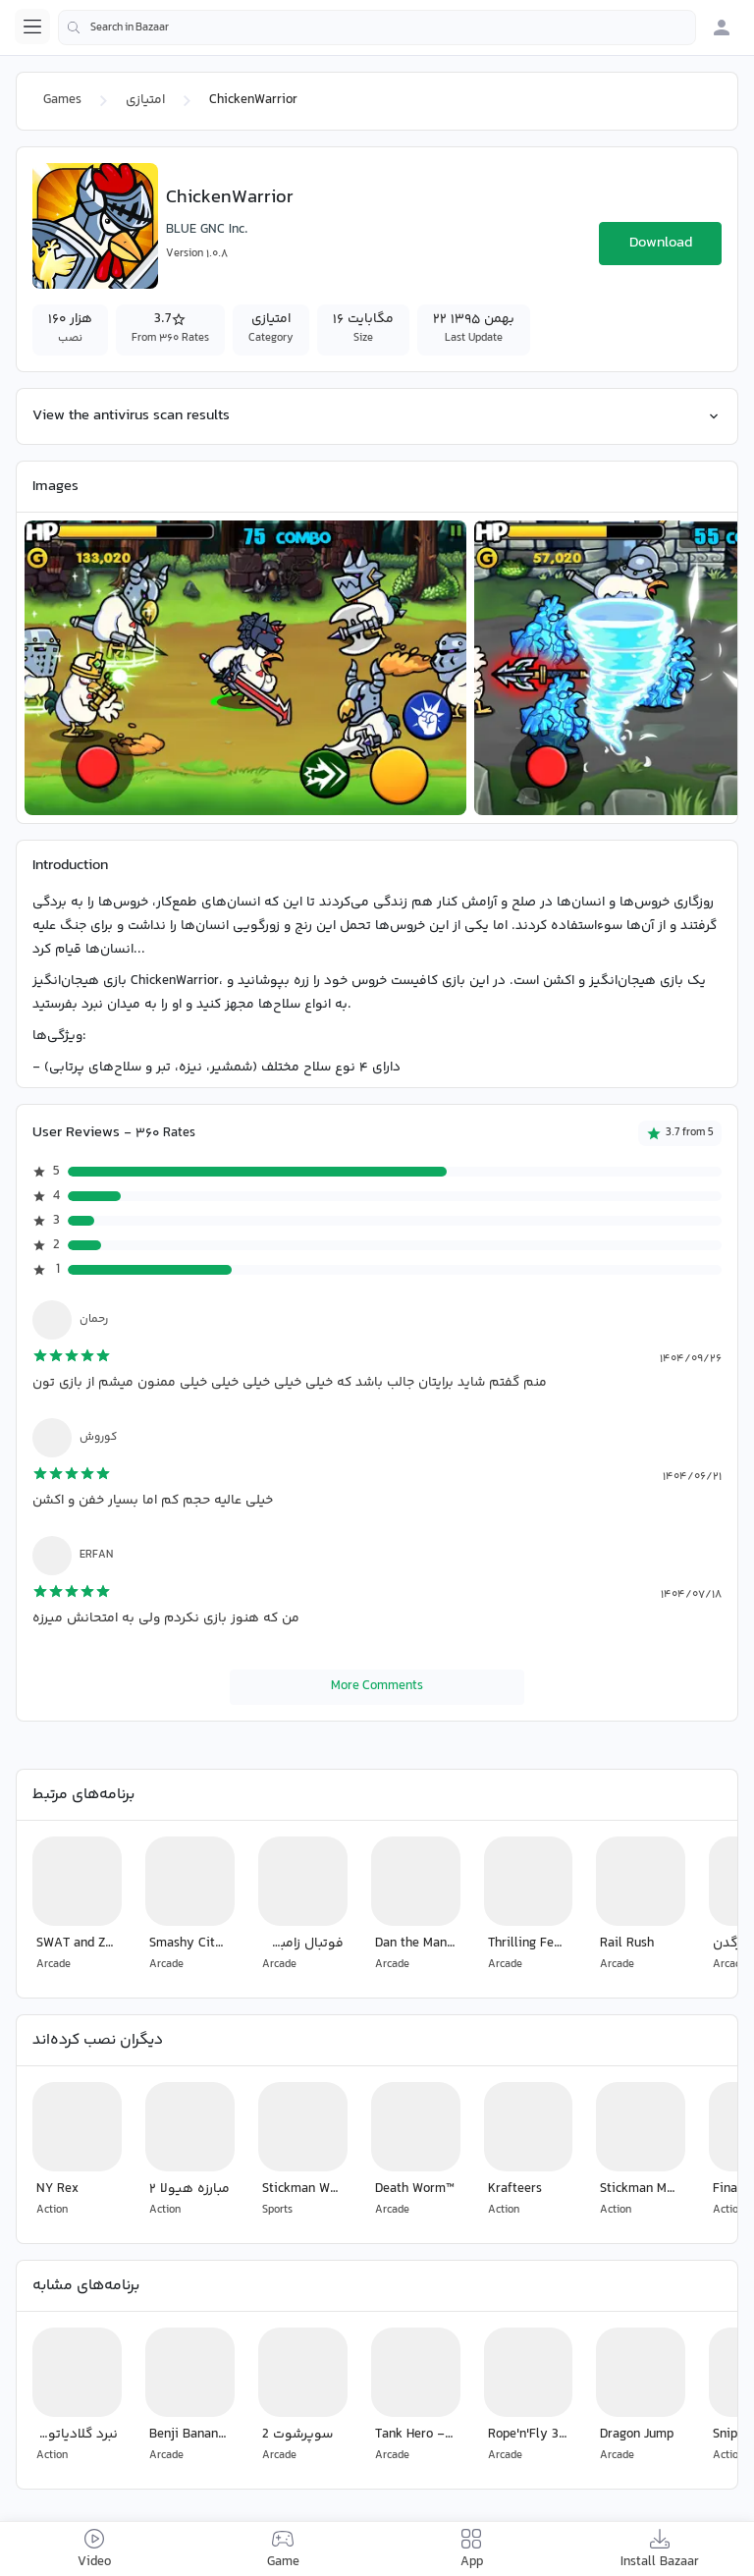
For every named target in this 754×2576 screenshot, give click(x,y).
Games (62, 100)
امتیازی (145, 100)
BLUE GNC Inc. (207, 230)
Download (660, 243)
